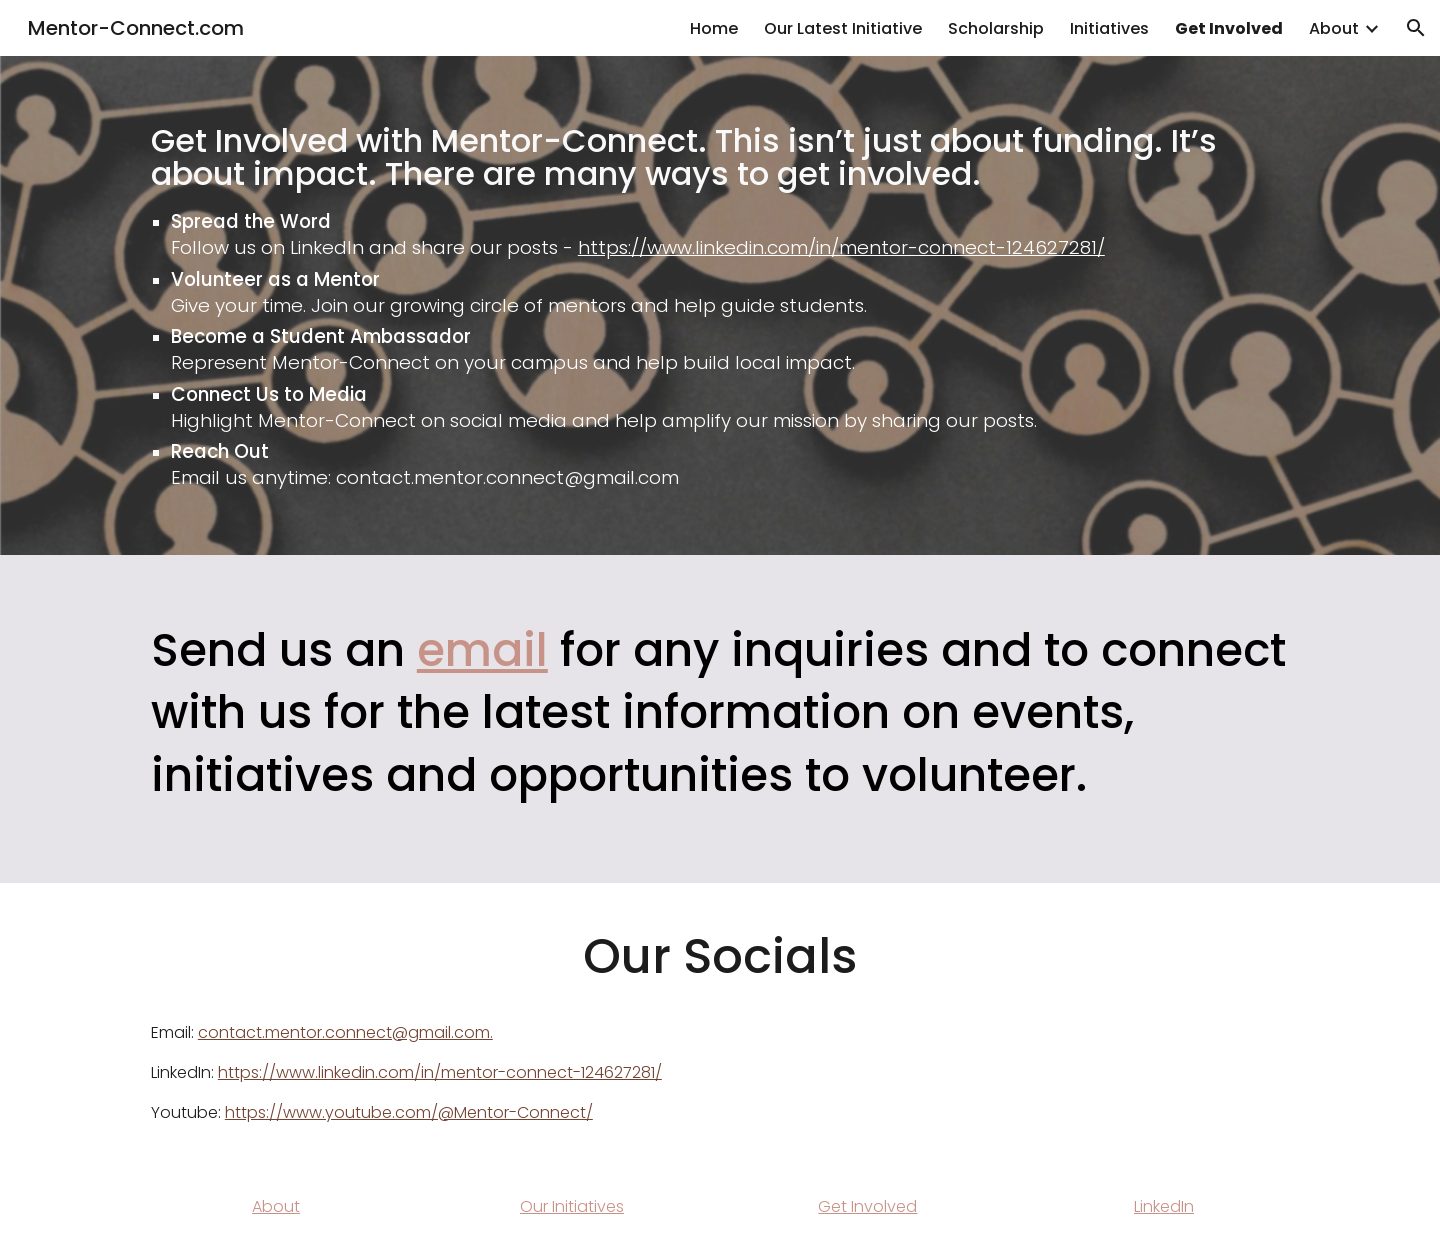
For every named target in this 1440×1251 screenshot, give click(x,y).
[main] (720, 305)
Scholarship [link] (996, 28)
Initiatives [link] (1109, 28)
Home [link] (714, 28)
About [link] (1334, 28)
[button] (1416, 28)
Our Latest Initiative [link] (843, 28)
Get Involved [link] (1229, 28)
